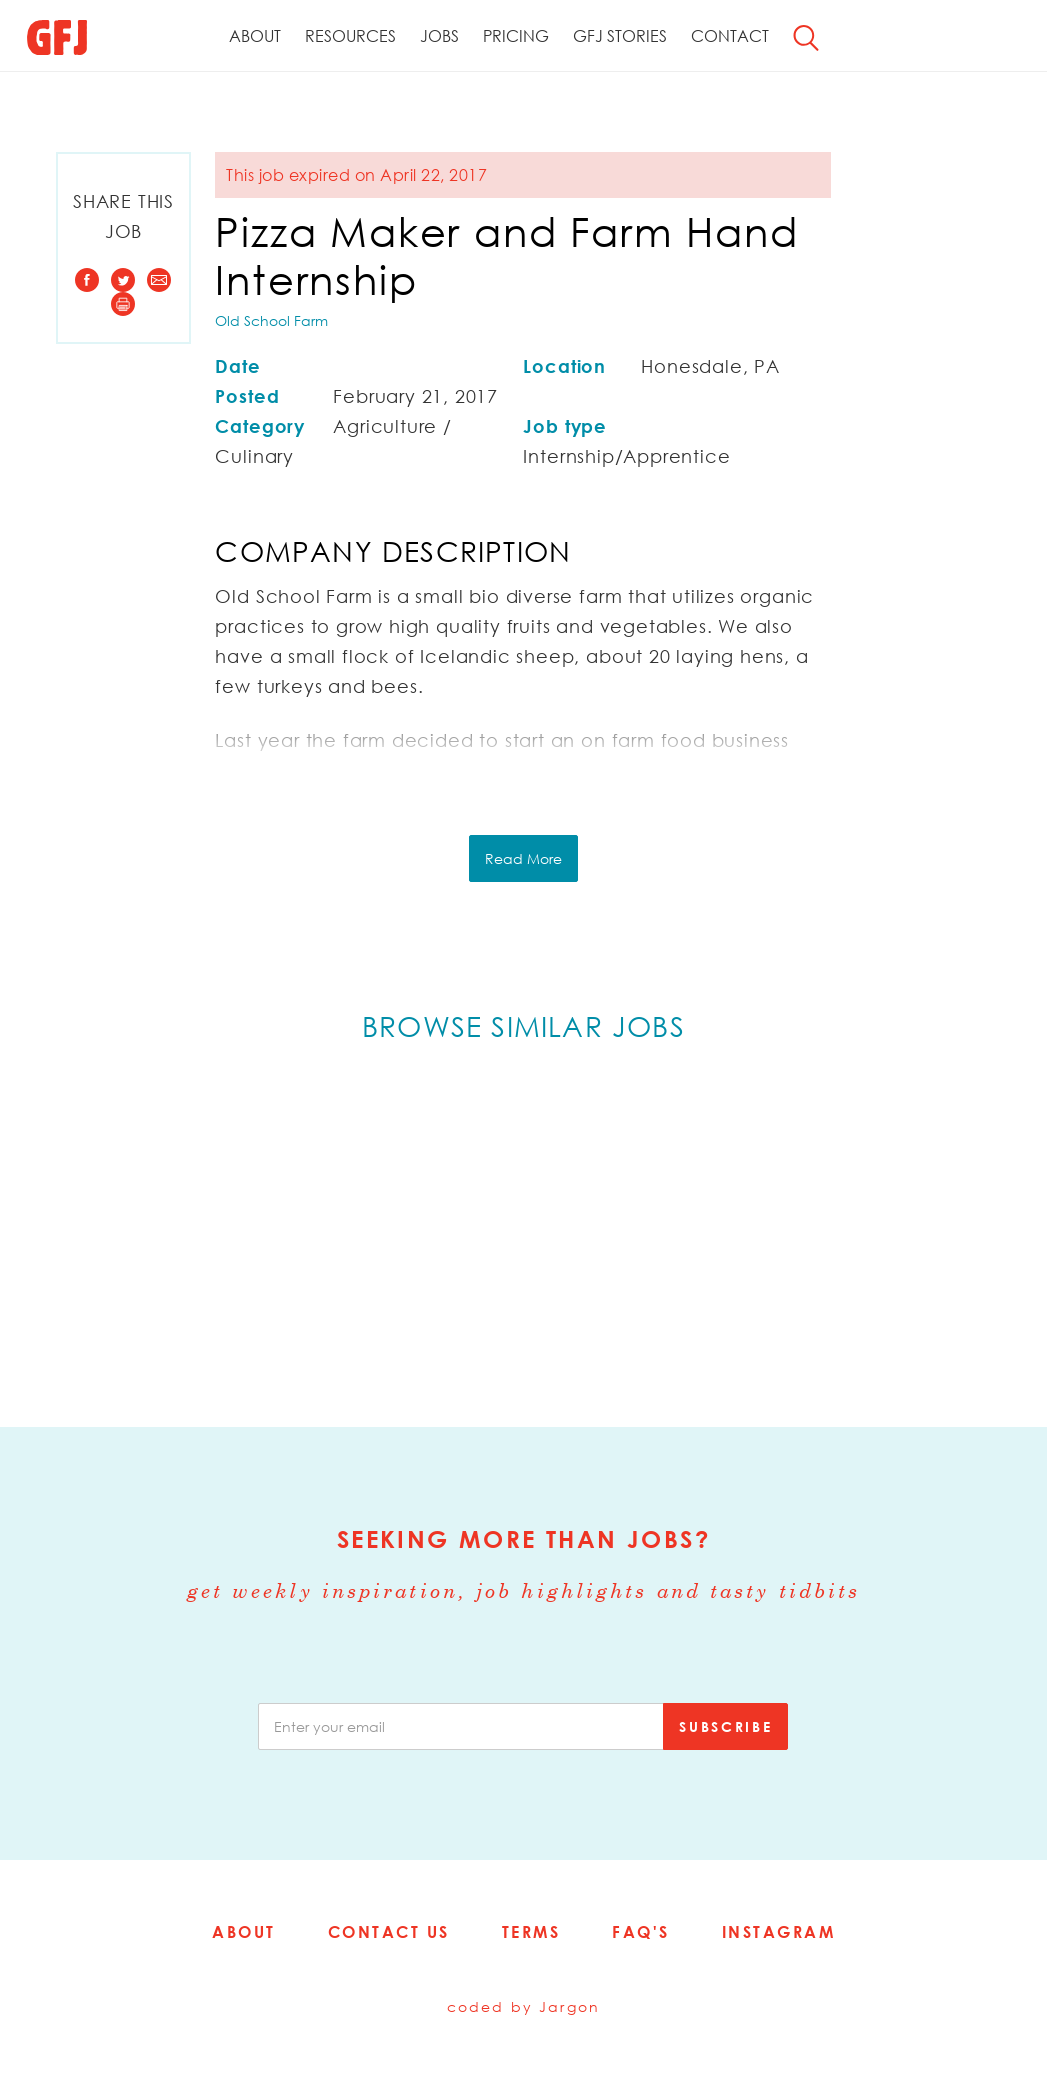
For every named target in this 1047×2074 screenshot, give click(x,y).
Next (968, 1231)
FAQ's (641, 1932)
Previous (78, 1231)
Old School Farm (271, 320)
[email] (461, 1726)
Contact (730, 36)
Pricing (516, 36)
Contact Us (389, 1932)
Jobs (439, 36)
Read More (523, 858)
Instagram (779, 1932)
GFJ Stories (620, 36)
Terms (531, 1932)
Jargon (569, 2006)
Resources (350, 36)
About (255, 36)
